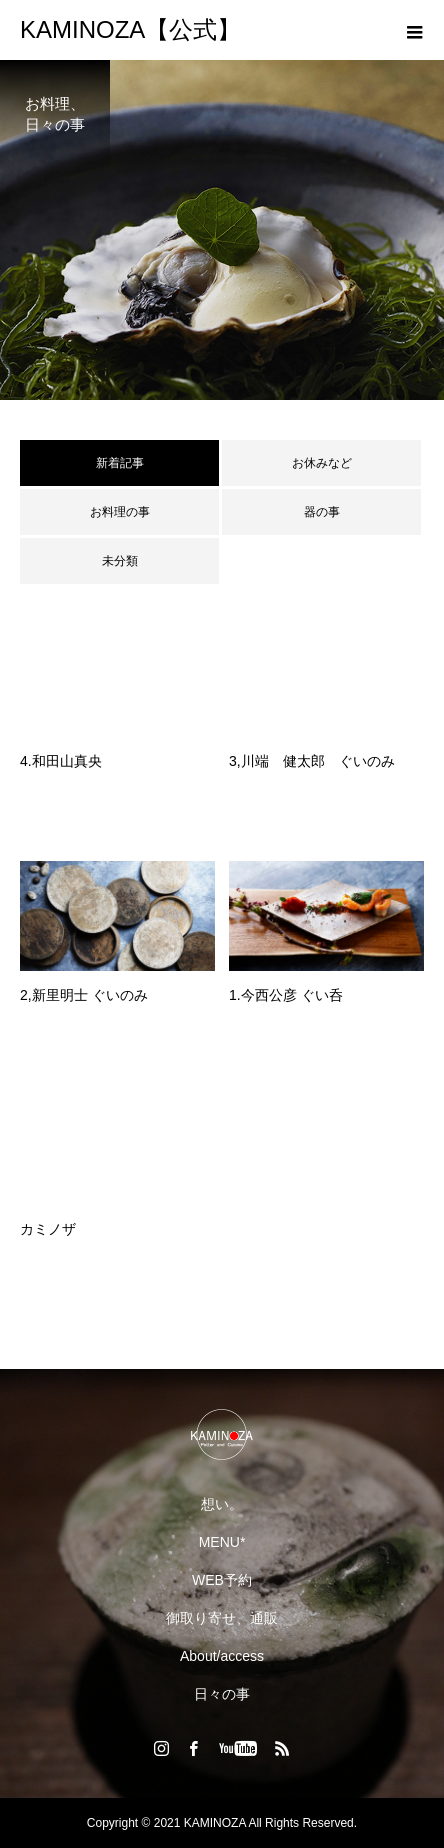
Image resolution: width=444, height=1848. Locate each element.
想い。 (222, 1504)
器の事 (322, 512)
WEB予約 (222, 1580)
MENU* (222, 1542)
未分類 (120, 561)
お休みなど (322, 463)
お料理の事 (120, 512)
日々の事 (222, 1694)
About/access (222, 1656)
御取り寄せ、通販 (222, 1618)
